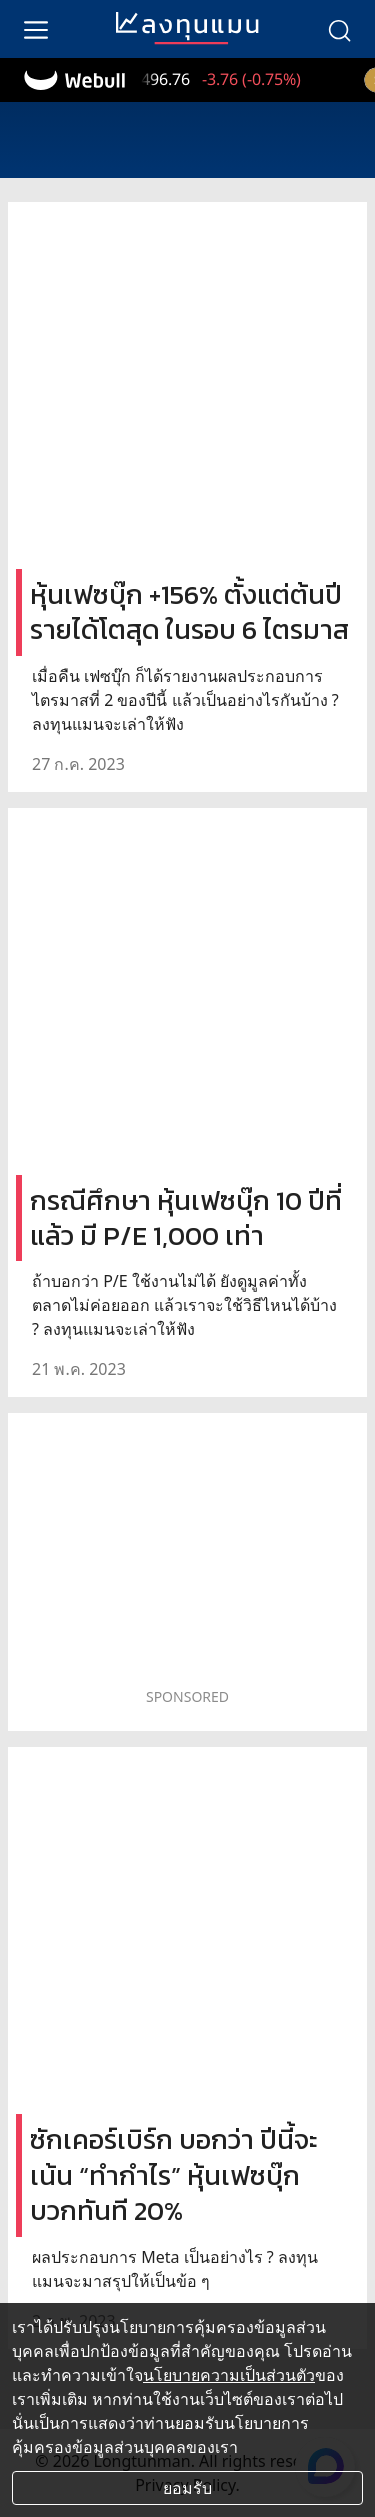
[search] (339, 29)
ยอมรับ (187, 2488)
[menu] (36, 29)
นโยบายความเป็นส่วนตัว (229, 2375)
